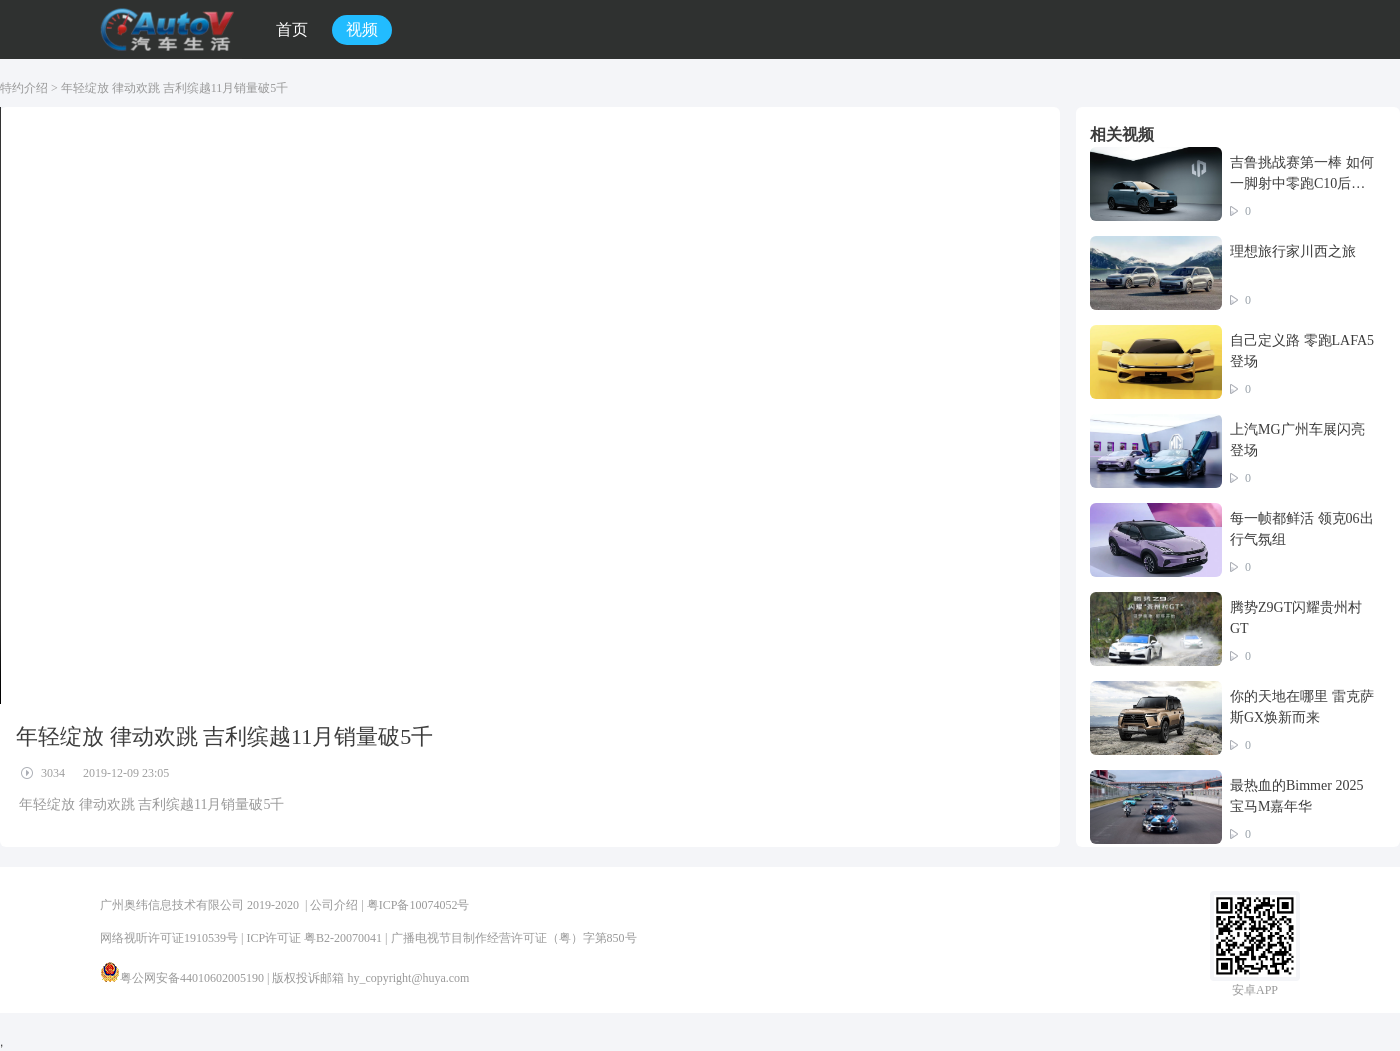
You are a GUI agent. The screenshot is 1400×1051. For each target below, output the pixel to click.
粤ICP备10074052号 (418, 905)
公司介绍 (334, 905)
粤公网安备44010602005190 (192, 978)
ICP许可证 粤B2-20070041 (314, 938)
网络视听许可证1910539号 (169, 938)
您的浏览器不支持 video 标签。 (530, 405)
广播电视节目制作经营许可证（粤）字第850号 (514, 938)
